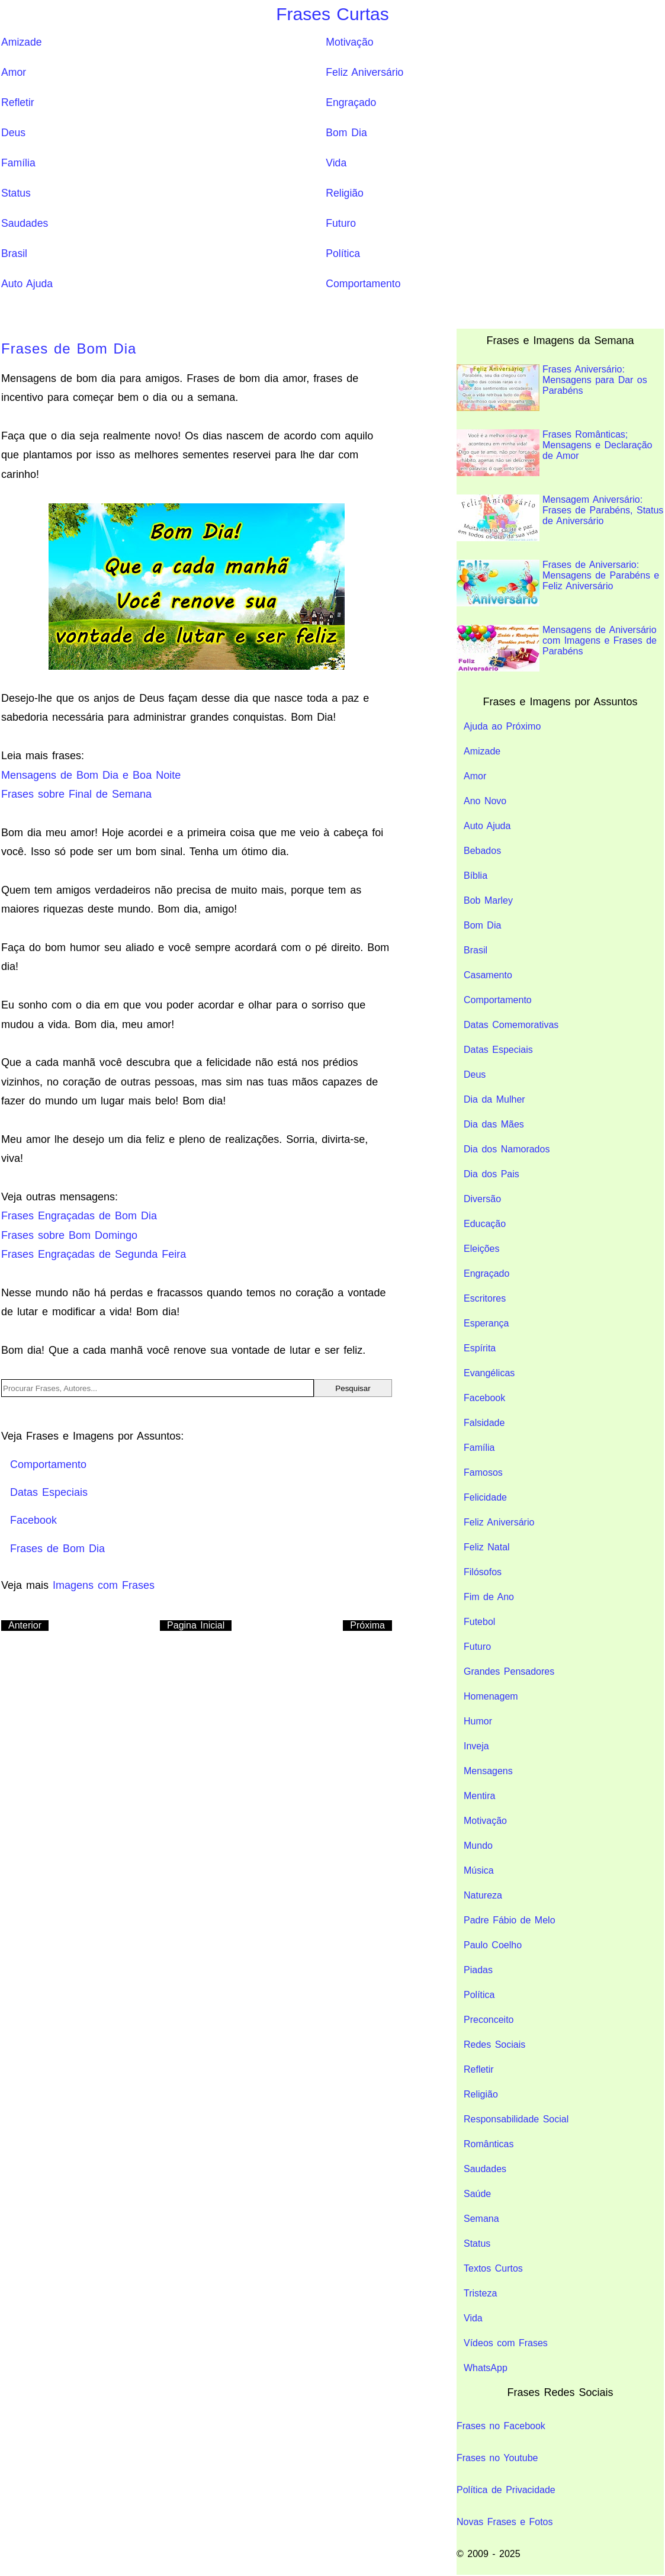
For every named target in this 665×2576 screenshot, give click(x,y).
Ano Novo (485, 801)
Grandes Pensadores (509, 1671)
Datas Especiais (498, 1050)
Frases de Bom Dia (68, 348)
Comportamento (363, 284)
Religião (345, 193)
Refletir (17, 102)
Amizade (21, 42)
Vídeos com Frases (506, 2343)
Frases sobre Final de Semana (76, 794)
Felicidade (485, 1497)
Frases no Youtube (497, 2458)
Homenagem (491, 1696)
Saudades (24, 223)
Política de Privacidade (506, 2490)
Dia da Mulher (494, 1099)
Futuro (341, 223)
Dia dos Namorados (507, 1149)
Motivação (349, 42)
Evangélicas (489, 1373)
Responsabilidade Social (516, 2119)
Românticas (488, 2144)
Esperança (486, 1323)
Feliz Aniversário (364, 72)
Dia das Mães (494, 1124)
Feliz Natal (487, 1547)
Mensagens (488, 1771)
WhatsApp (485, 2368)
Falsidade (484, 1423)
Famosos (483, 1472)
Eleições (481, 1249)
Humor (478, 1721)
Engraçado (351, 102)
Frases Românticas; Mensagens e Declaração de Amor (554, 452)
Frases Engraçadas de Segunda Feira (93, 1254)
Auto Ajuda (27, 284)
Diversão (482, 1199)
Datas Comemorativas (511, 1025)
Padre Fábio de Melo (509, 1920)
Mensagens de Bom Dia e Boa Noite (91, 775)
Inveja (476, 1746)
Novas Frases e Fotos (505, 2522)
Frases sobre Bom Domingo (69, 1235)
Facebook (484, 1398)
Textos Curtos (493, 2268)
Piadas (478, 1970)
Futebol (479, 1622)
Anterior (24, 1625)
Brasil (14, 253)
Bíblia (475, 876)
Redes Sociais (494, 2044)
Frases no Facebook (501, 2426)
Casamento (488, 975)
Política (343, 253)
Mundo (478, 1846)
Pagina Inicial (195, 1625)
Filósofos (483, 1572)
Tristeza (480, 2293)
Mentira (479, 1796)
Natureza (483, 1895)
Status (16, 193)
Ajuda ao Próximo (502, 726)
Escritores (485, 1298)
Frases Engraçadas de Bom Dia (79, 1216)
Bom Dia (346, 133)
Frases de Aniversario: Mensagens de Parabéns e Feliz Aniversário (558, 583)
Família (18, 163)
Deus (13, 133)
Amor (13, 72)
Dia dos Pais (491, 1174)
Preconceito (489, 2020)
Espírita (480, 1348)
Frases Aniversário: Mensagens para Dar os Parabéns (552, 387)
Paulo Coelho (493, 1945)
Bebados (482, 851)
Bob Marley (488, 900)
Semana (481, 2219)
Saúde (477, 2194)
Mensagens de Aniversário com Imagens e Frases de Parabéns (557, 648)
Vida (336, 163)
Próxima (367, 1625)
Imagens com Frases (104, 1585)
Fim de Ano (489, 1597)
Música (479, 1870)
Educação (485, 1224)
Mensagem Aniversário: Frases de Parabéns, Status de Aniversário (560, 517)
